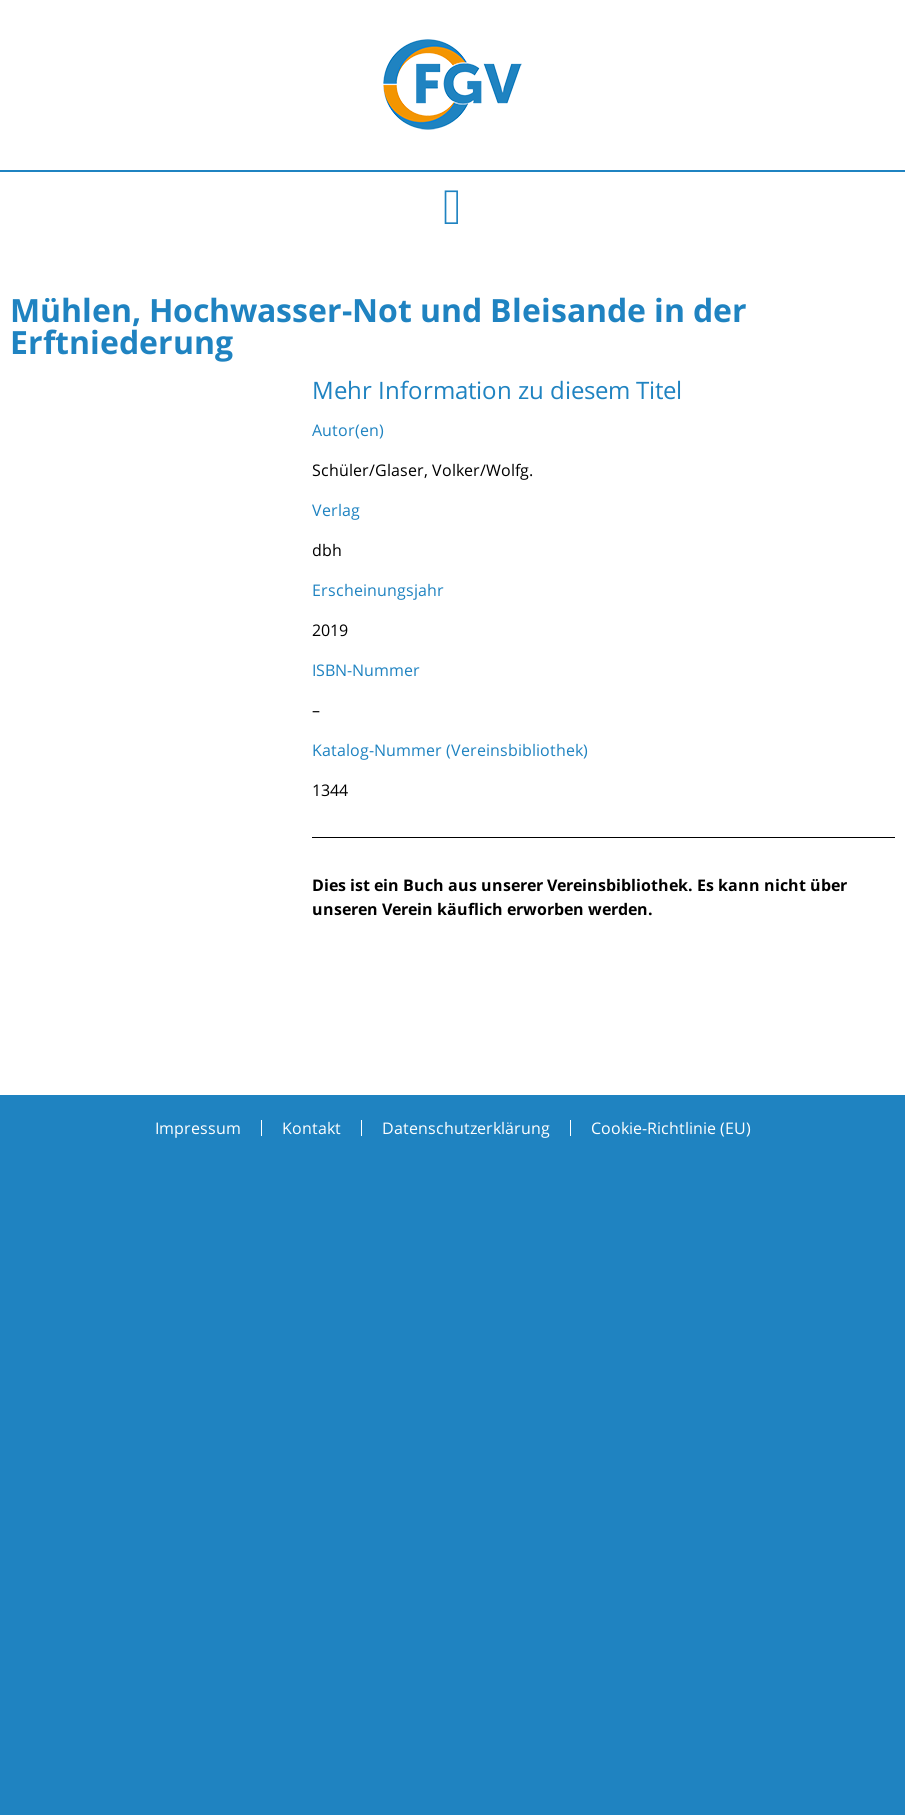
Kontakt (311, 1128)
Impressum (198, 1128)
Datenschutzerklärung (466, 1128)
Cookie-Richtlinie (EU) (671, 1128)
